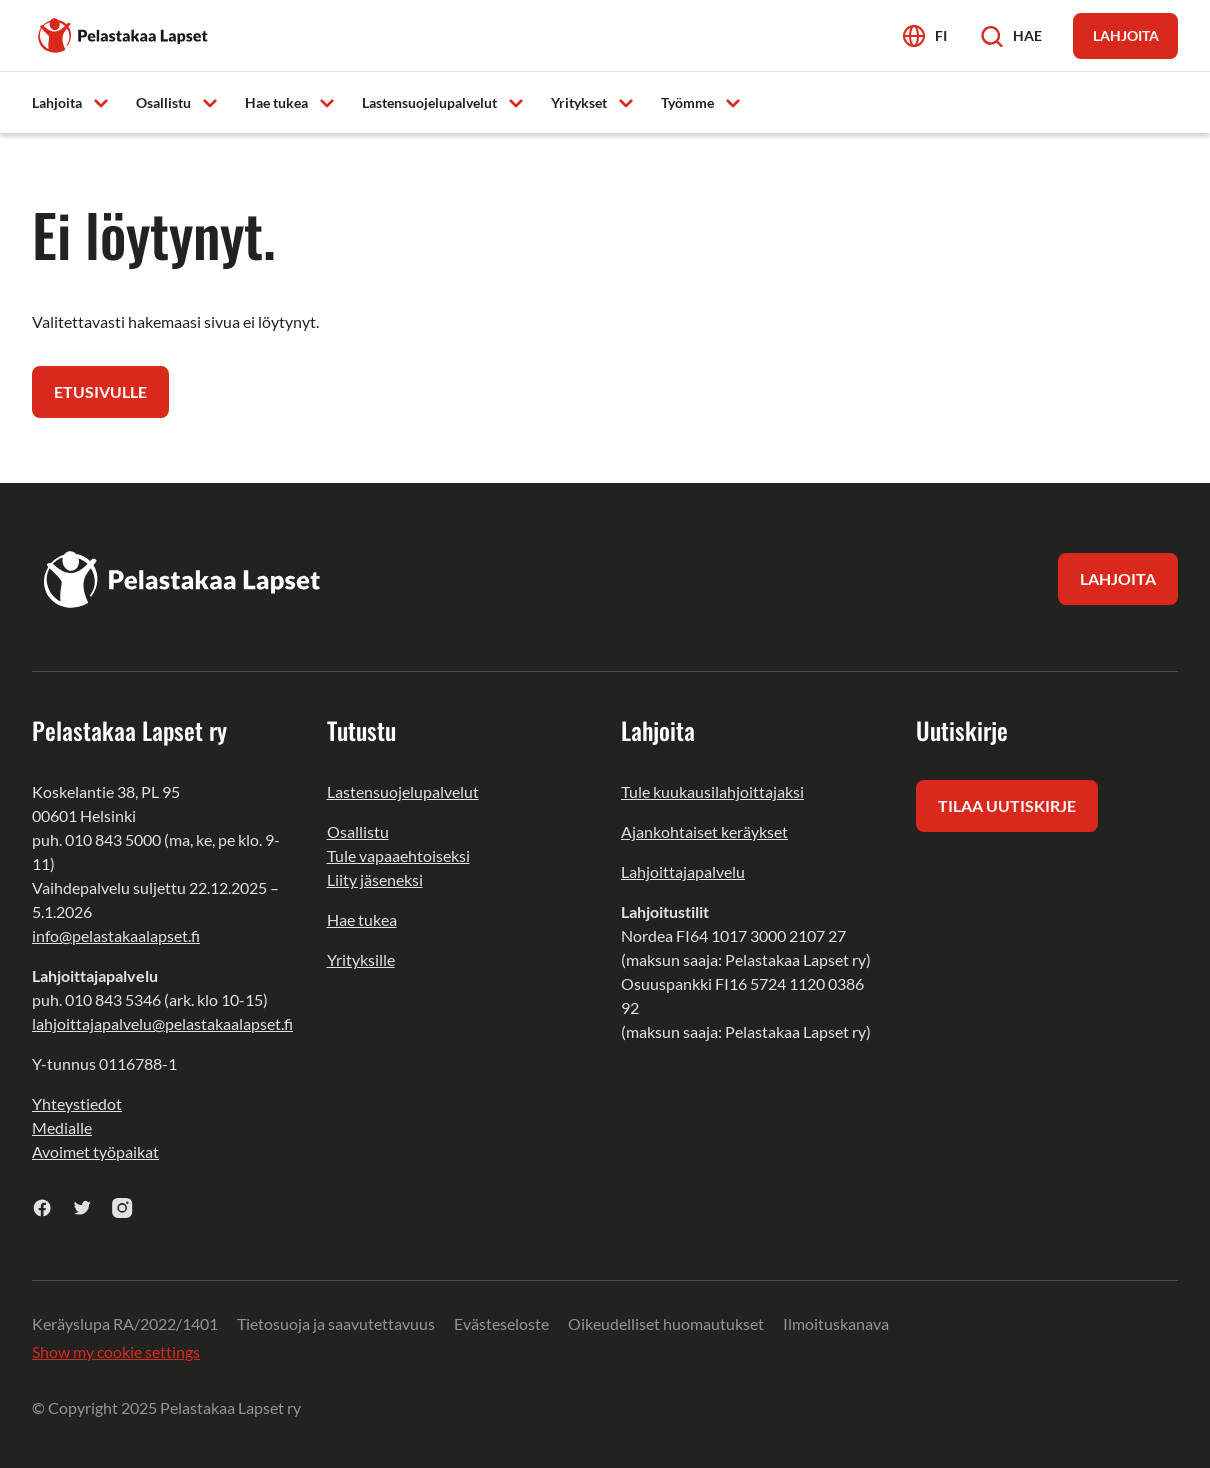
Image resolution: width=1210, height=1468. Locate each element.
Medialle (62, 1127)
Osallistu (358, 831)
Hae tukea (362, 919)
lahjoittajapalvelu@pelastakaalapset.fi (162, 1023)
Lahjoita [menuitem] (57, 102)
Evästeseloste (501, 1323)
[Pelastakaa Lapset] (124, 33)
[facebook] (42, 1207)
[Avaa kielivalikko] (925, 35)
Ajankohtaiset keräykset (704, 831)
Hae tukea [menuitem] (276, 102)
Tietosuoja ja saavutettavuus (336, 1323)
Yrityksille (361, 959)
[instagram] (122, 1207)
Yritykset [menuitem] (579, 102)
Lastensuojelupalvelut (403, 791)
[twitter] (82, 1207)
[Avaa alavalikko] (101, 101)
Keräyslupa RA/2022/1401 (125, 1323)
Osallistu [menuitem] (163, 102)
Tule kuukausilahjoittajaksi (712, 791)
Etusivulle (100, 391)
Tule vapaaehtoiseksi (398, 855)
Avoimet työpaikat (95, 1151)
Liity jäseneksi (375, 879)
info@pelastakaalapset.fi (116, 935)
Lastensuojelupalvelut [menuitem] (429, 102)
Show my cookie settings (116, 1351)
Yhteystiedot (77, 1103)
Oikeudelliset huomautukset (666, 1323)
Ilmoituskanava (836, 1323)
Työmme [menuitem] (687, 102)
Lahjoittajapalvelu (683, 871)
